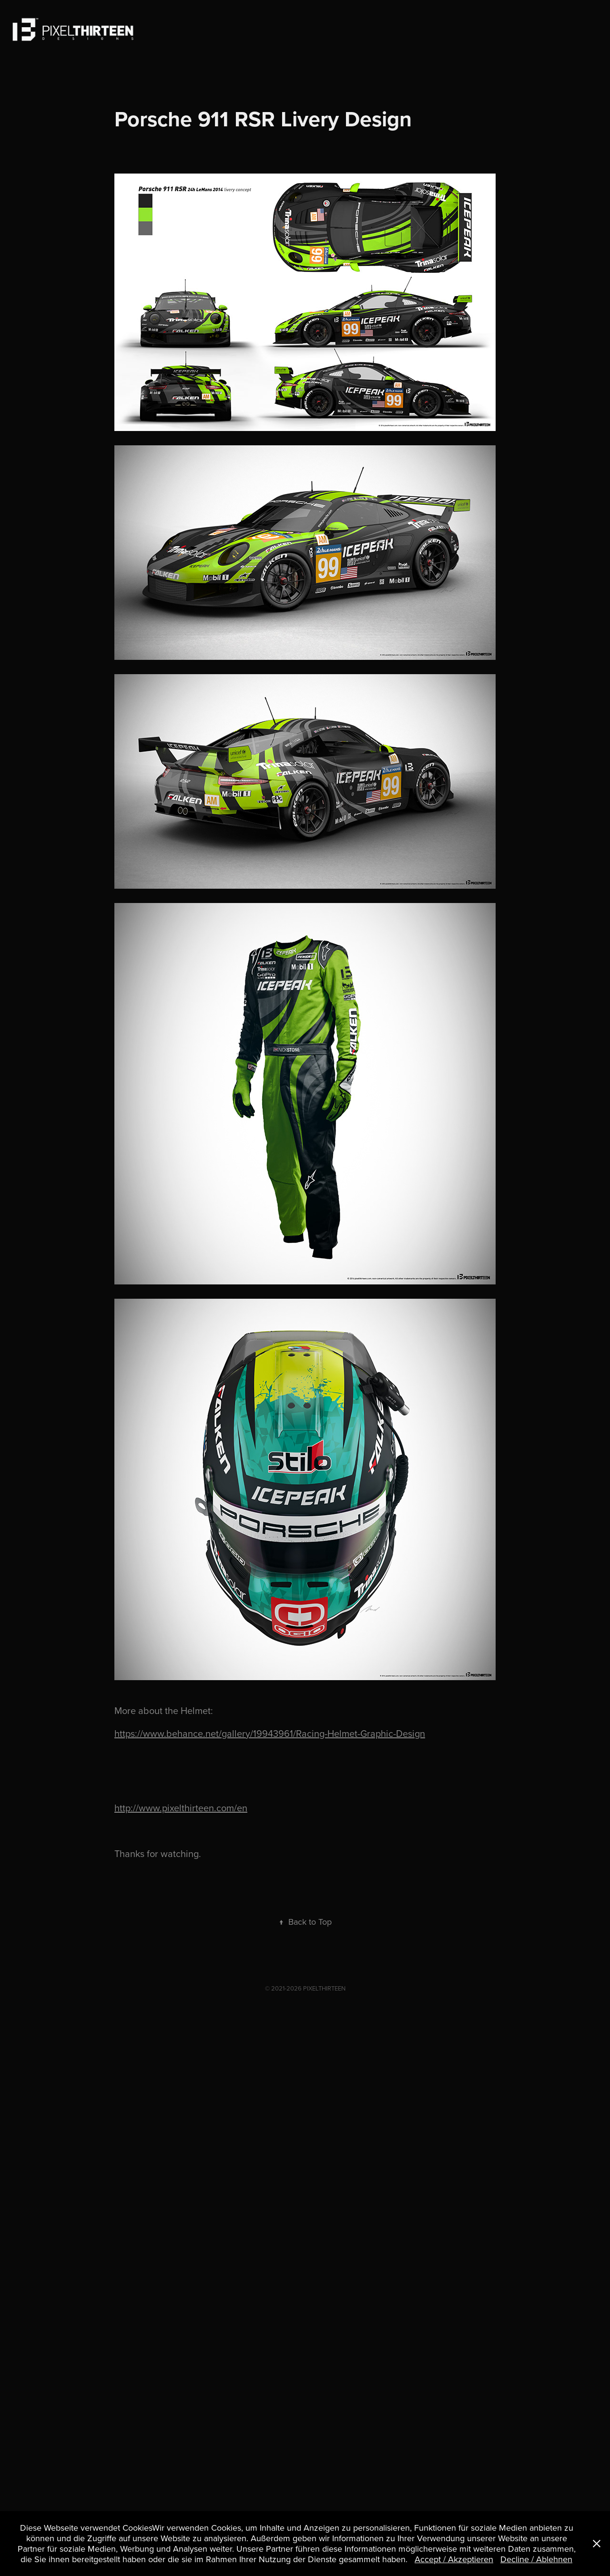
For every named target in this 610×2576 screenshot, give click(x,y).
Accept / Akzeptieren (454, 2559)
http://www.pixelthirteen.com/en (180, 1808)
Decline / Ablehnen (536, 2559)
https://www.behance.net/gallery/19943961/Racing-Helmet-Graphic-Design (269, 1733)
